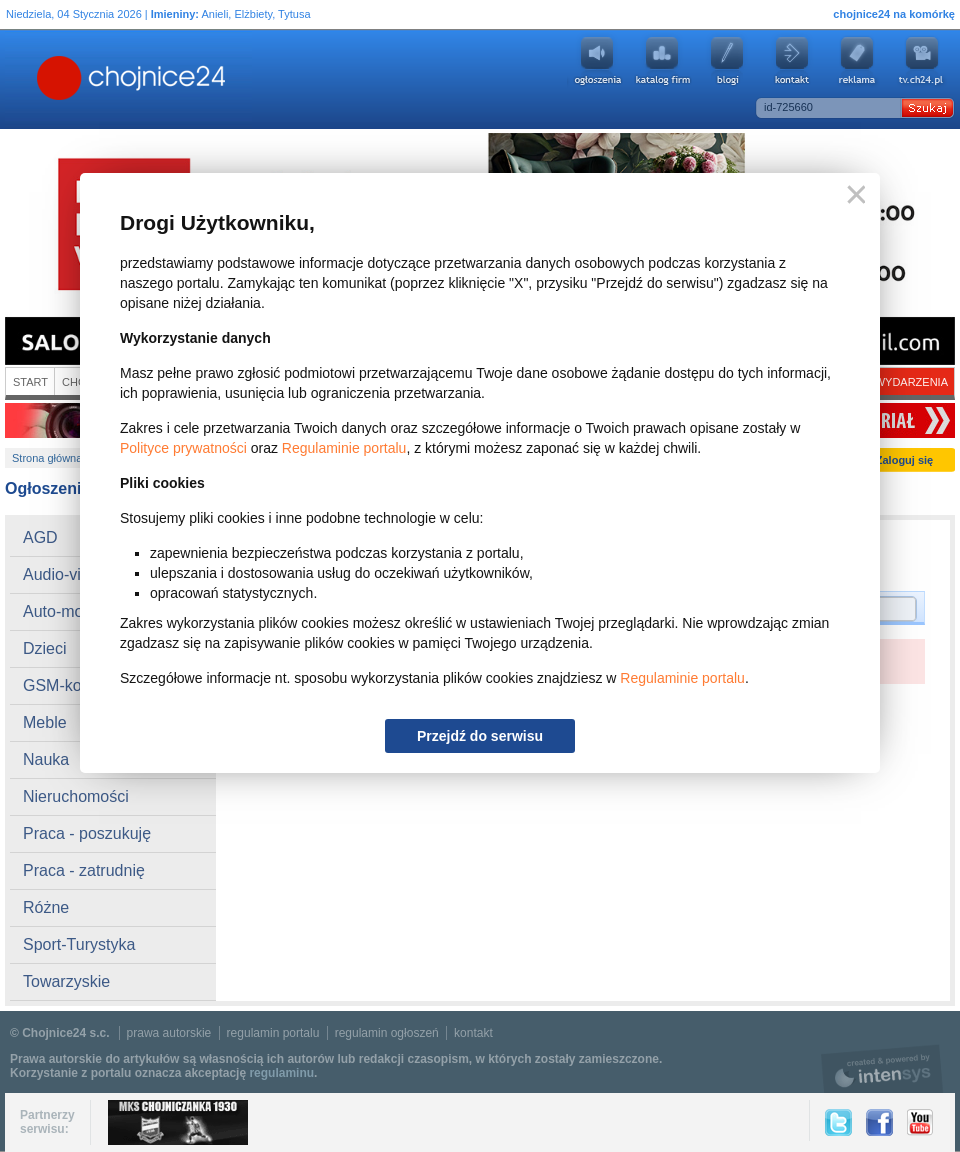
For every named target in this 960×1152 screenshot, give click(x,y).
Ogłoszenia (597, 61)
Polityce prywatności (183, 448)
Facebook (879, 1122)
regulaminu (281, 1073)
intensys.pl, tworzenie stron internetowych (882, 1068)
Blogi (727, 61)
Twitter (838, 1122)
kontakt (473, 1033)
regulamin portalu (273, 1033)
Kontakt (792, 61)
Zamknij (852, 195)
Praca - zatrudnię (84, 870)
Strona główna (47, 458)
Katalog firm (662, 61)
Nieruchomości (76, 796)
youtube (922, 61)
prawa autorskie (169, 1033)
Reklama (857, 61)
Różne (46, 907)
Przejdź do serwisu (480, 736)
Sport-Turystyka (79, 944)
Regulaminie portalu (344, 448)
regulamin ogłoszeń (387, 1033)
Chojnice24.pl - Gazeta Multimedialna (52, 79)
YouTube (920, 1122)
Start (30, 382)
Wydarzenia (911, 382)
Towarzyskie (66, 981)
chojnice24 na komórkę (894, 14)
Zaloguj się (904, 460)
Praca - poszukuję (87, 833)
